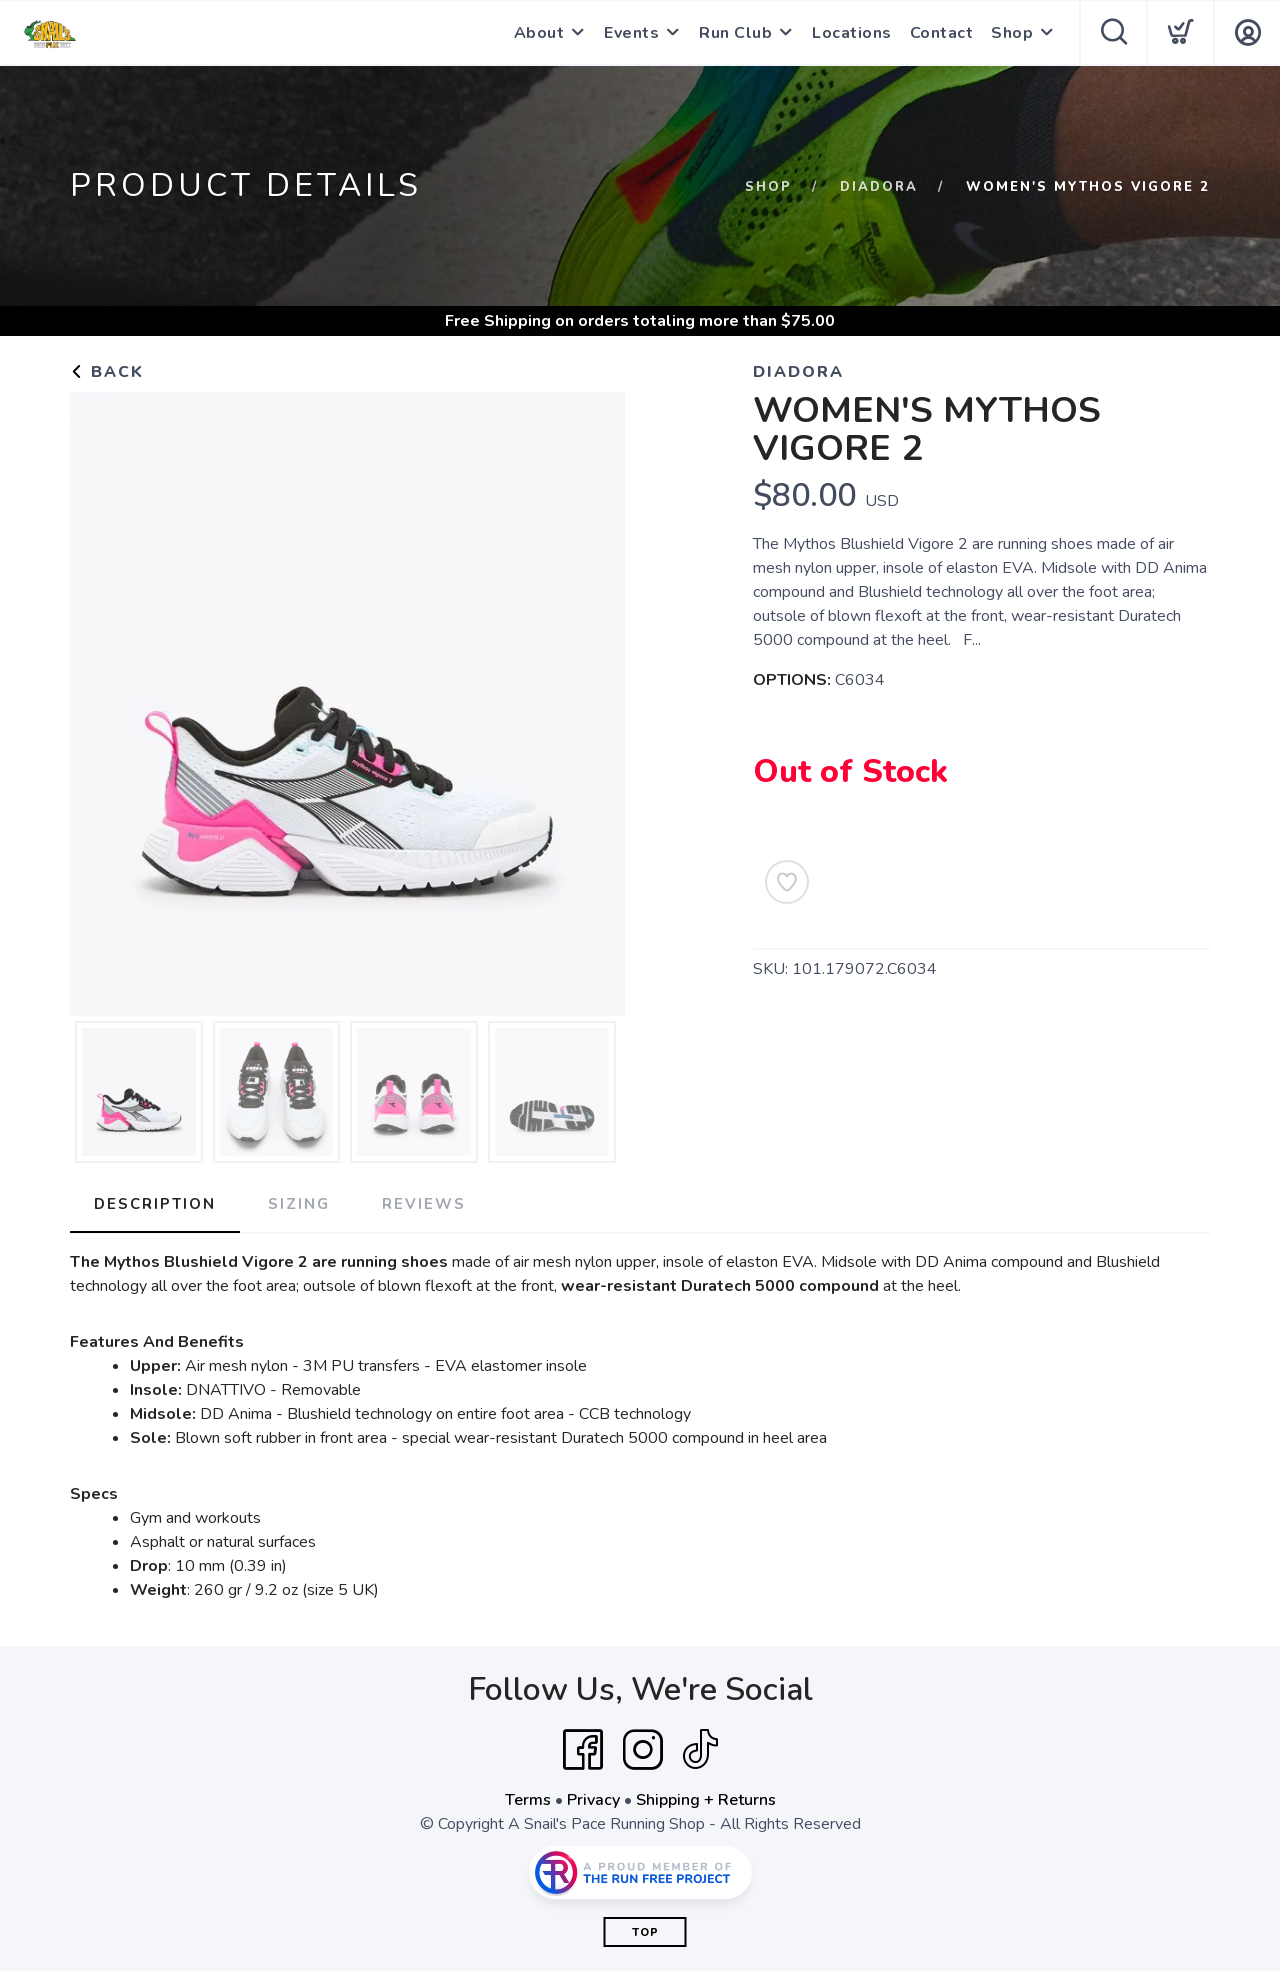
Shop (1012, 33)
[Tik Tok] (700, 1750)
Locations (852, 33)
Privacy (593, 1800)
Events (631, 33)
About (539, 33)
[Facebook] (583, 1750)
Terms (528, 1800)
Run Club (735, 33)
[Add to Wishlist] (787, 882)
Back (107, 372)
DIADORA (879, 187)
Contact (942, 33)
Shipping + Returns (706, 1800)
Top (645, 1932)
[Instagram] (643, 1750)
